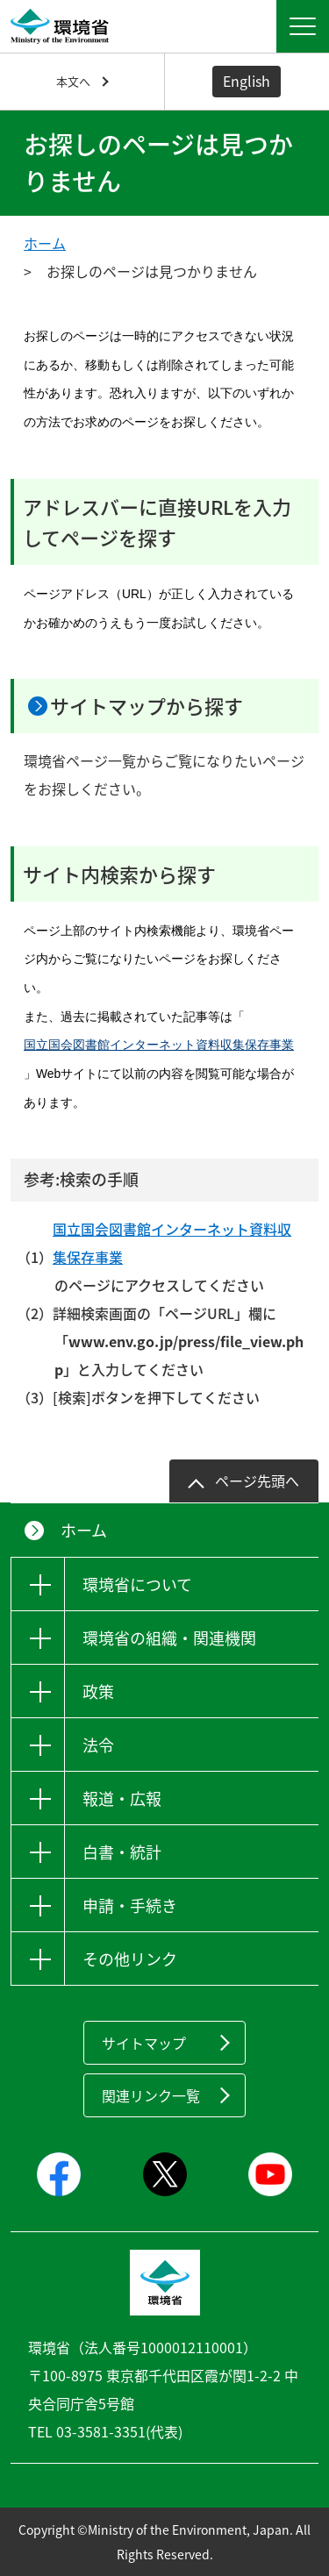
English (246, 80)
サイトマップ (144, 2042)
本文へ (73, 81)
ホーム (45, 242)
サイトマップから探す (146, 705)
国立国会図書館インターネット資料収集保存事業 (159, 1045)
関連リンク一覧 (151, 2095)
